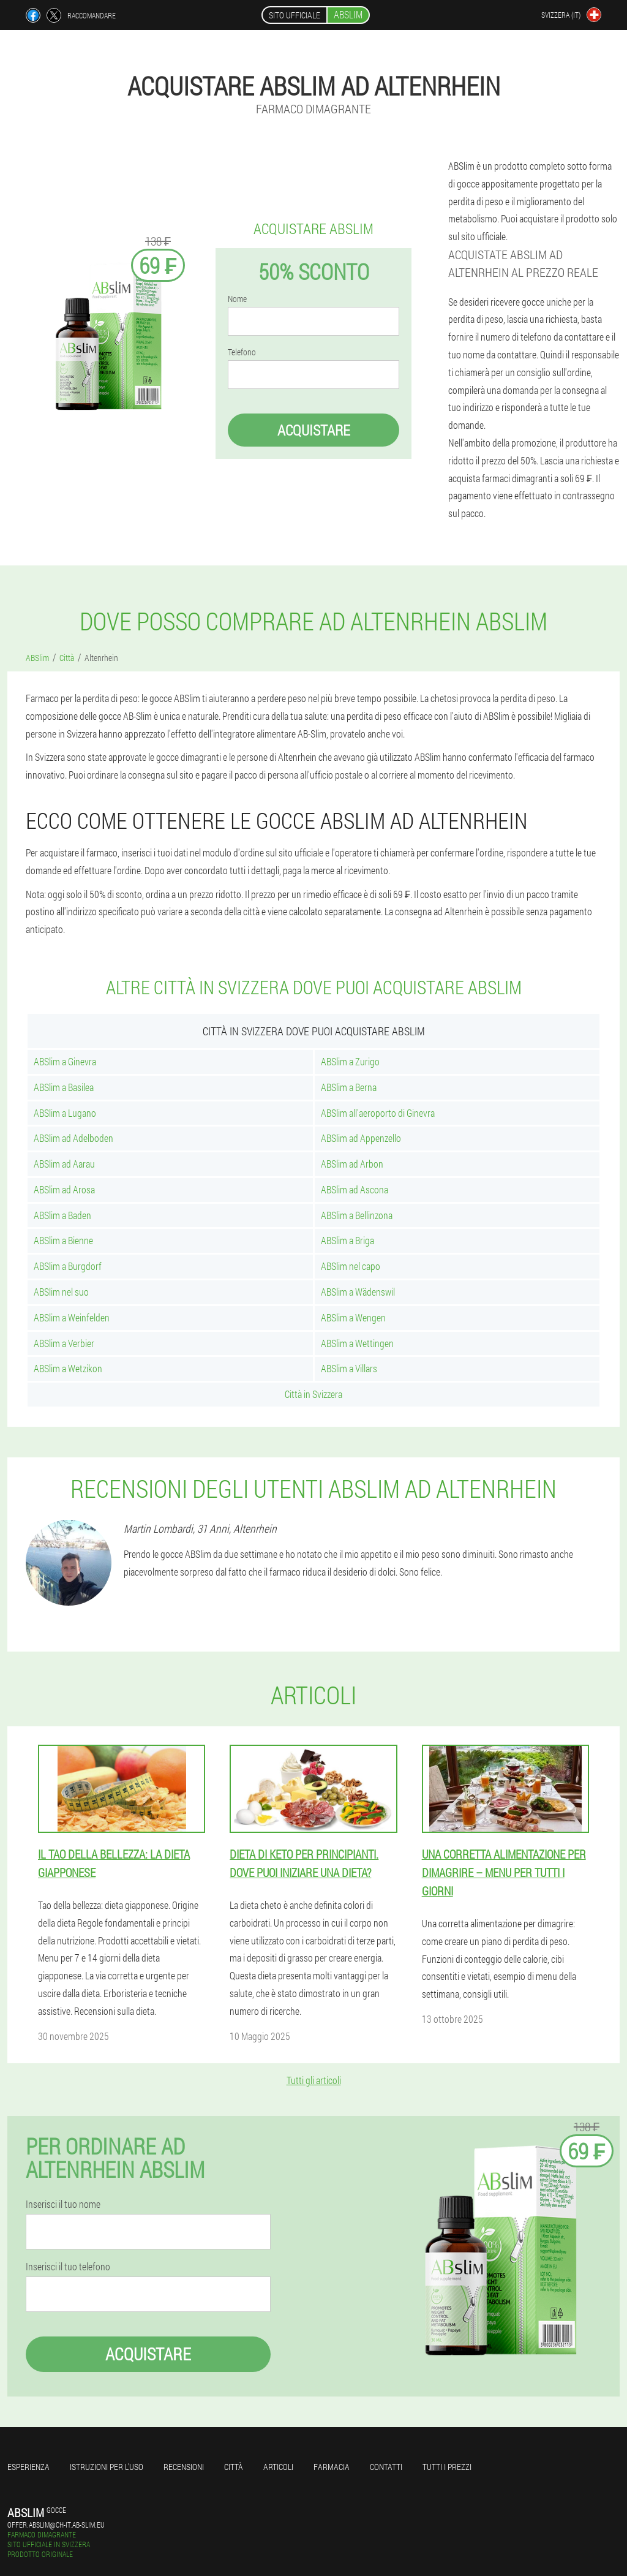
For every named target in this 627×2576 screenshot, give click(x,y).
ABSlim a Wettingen (357, 1343)
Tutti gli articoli (314, 2080)
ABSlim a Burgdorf (68, 1266)
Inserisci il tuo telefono (68, 2267)
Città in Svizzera (313, 1394)
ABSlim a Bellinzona (356, 1215)
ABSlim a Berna (349, 1087)
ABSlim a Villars (349, 1368)
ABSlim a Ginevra (65, 1061)
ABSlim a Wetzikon (68, 1368)
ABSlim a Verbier (64, 1343)
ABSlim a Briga (347, 1240)
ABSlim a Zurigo (350, 1061)
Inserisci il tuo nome (63, 2204)
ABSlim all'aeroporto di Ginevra (378, 1112)
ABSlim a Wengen (353, 1317)
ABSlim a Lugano (65, 1112)
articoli (278, 2466)
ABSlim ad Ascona (354, 1189)
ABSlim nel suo (61, 1291)
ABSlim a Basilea (64, 1087)
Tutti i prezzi (446, 2466)
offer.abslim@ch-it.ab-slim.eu (56, 2524)
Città (233, 2466)
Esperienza (28, 2466)
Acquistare (313, 430)
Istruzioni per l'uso (106, 2466)
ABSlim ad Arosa (64, 1189)
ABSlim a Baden (62, 1215)
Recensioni (183, 2466)
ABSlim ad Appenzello (361, 1137)
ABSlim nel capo (350, 1266)
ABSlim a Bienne (63, 1240)
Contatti (386, 2466)
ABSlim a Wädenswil (358, 1291)
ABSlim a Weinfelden (72, 1317)
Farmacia (332, 2466)
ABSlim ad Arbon (352, 1163)
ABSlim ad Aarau (64, 1163)
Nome (237, 299)
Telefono (242, 352)
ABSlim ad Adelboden (73, 1137)
